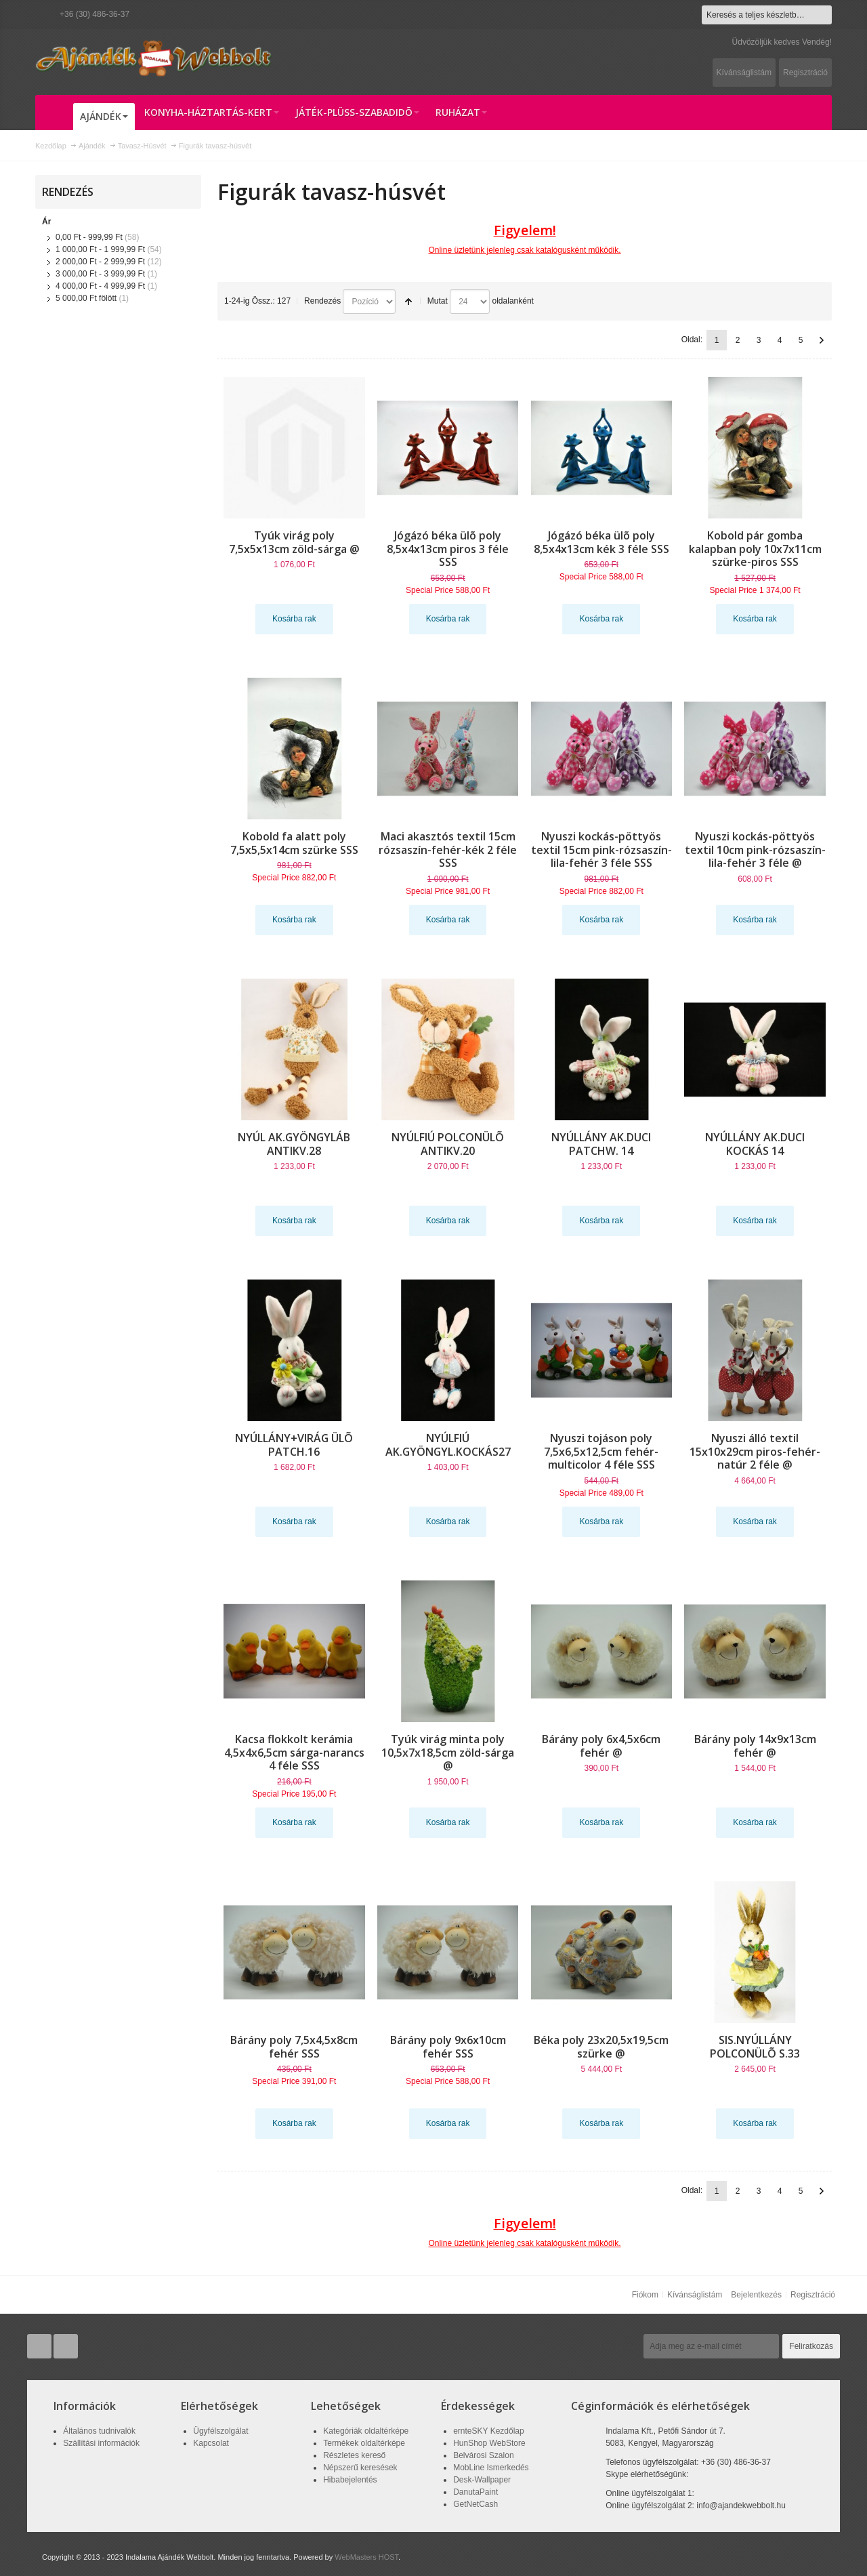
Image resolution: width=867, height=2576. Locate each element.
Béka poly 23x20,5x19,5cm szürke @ (601, 2046)
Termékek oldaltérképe (364, 2443)
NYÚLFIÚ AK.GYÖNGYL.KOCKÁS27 (448, 1445)
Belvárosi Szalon (483, 2455)
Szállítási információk (101, 2443)
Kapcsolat (211, 2443)
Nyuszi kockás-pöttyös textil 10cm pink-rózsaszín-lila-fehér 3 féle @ (755, 850)
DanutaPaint (475, 2492)
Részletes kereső (354, 2455)
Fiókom (645, 2294)
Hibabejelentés (350, 2480)
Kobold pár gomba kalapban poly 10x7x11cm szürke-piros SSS (755, 549)
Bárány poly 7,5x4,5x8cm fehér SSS (294, 2046)
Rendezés (322, 301)
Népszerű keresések (360, 2467)
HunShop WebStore (489, 2443)
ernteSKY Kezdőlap (488, 2431)
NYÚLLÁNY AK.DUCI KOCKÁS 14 (755, 1144)
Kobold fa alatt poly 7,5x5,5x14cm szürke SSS (294, 843)
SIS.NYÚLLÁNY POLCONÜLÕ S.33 (755, 2046)
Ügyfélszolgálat (220, 2431)
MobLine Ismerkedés (490, 2467)
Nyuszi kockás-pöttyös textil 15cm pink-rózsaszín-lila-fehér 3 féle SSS (601, 850)
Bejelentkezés (756, 2294)
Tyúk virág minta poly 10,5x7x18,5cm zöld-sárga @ (447, 1753)
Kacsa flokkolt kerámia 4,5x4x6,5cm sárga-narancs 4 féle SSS (294, 1753)
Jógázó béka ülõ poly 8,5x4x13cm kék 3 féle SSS (601, 542)
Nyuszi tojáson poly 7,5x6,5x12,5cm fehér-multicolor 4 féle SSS (601, 1452)
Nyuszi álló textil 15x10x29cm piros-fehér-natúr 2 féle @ (755, 1452)
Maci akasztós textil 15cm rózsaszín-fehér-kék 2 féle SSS (448, 850)
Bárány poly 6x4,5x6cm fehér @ (601, 1746)
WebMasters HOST (366, 2557)
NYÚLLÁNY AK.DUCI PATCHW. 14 (601, 1144)
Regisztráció (805, 72)
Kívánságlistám (744, 72)
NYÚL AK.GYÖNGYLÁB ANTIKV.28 (294, 1144)
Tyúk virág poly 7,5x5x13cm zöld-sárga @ (294, 542)
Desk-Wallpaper (482, 2480)
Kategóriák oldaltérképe (365, 2431)
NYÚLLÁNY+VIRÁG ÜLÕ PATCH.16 (294, 1445)
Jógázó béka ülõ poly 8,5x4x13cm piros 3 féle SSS (448, 549)
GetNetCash (475, 2504)
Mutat (437, 301)
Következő (821, 340)
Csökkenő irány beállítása (408, 301)
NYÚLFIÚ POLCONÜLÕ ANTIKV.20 (448, 1144)
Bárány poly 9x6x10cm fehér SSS (448, 2046)
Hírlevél (619, 2346)
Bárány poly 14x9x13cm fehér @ (755, 1746)
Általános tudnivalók (99, 2431)
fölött (86, 298)
